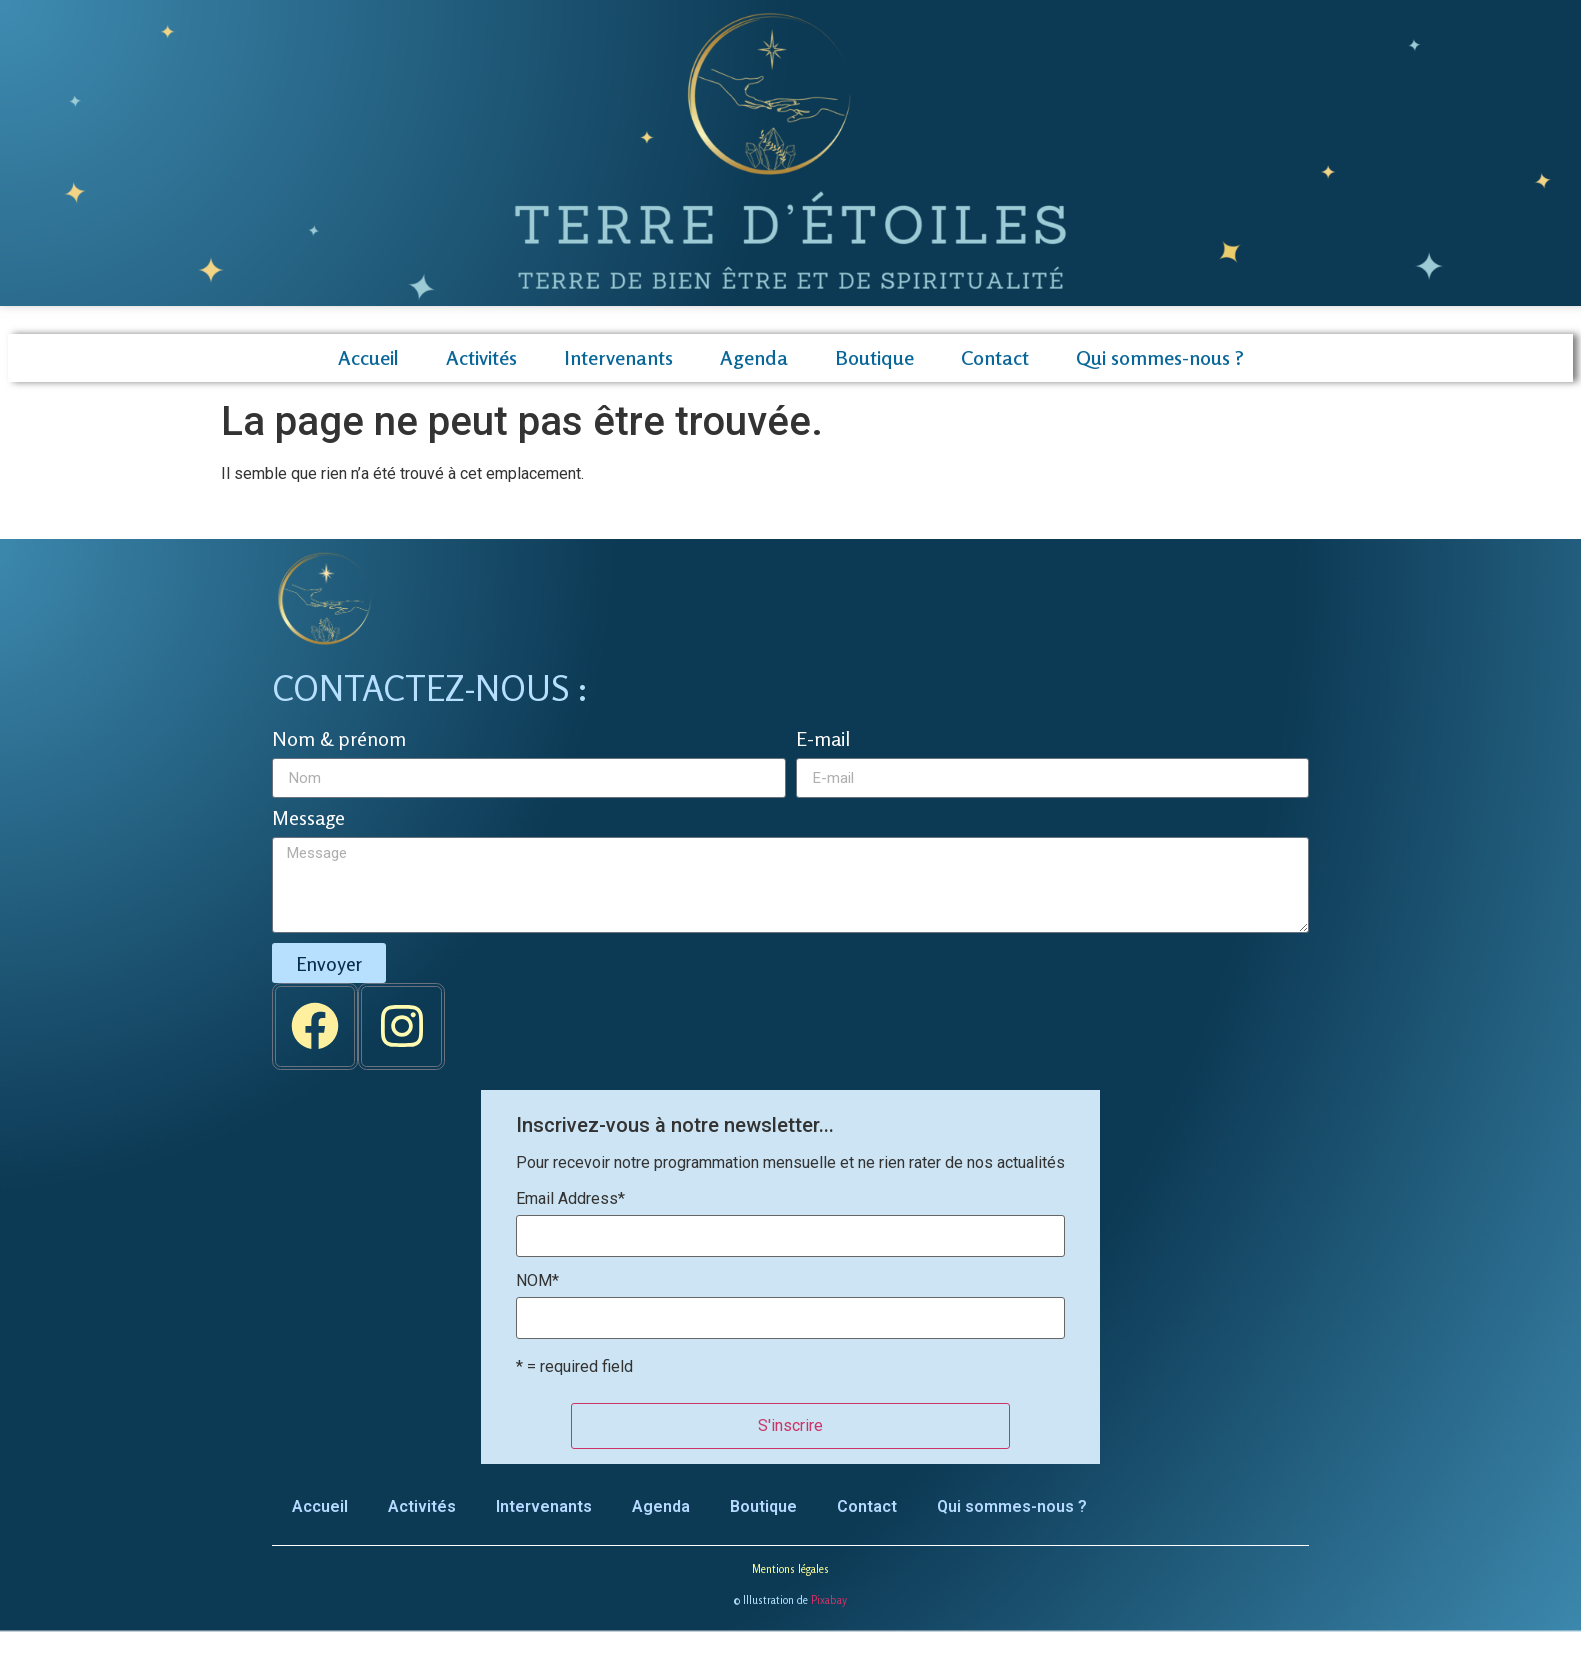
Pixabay (829, 1600)
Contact (995, 357)
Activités (481, 357)
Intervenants (618, 357)
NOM (537, 1281)
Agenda (754, 357)
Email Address (570, 1199)
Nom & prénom (339, 740)
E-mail (823, 740)
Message (308, 819)
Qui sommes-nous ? (1160, 357)
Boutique (874, 357)
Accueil (368, 357)
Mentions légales (790, 1569)
